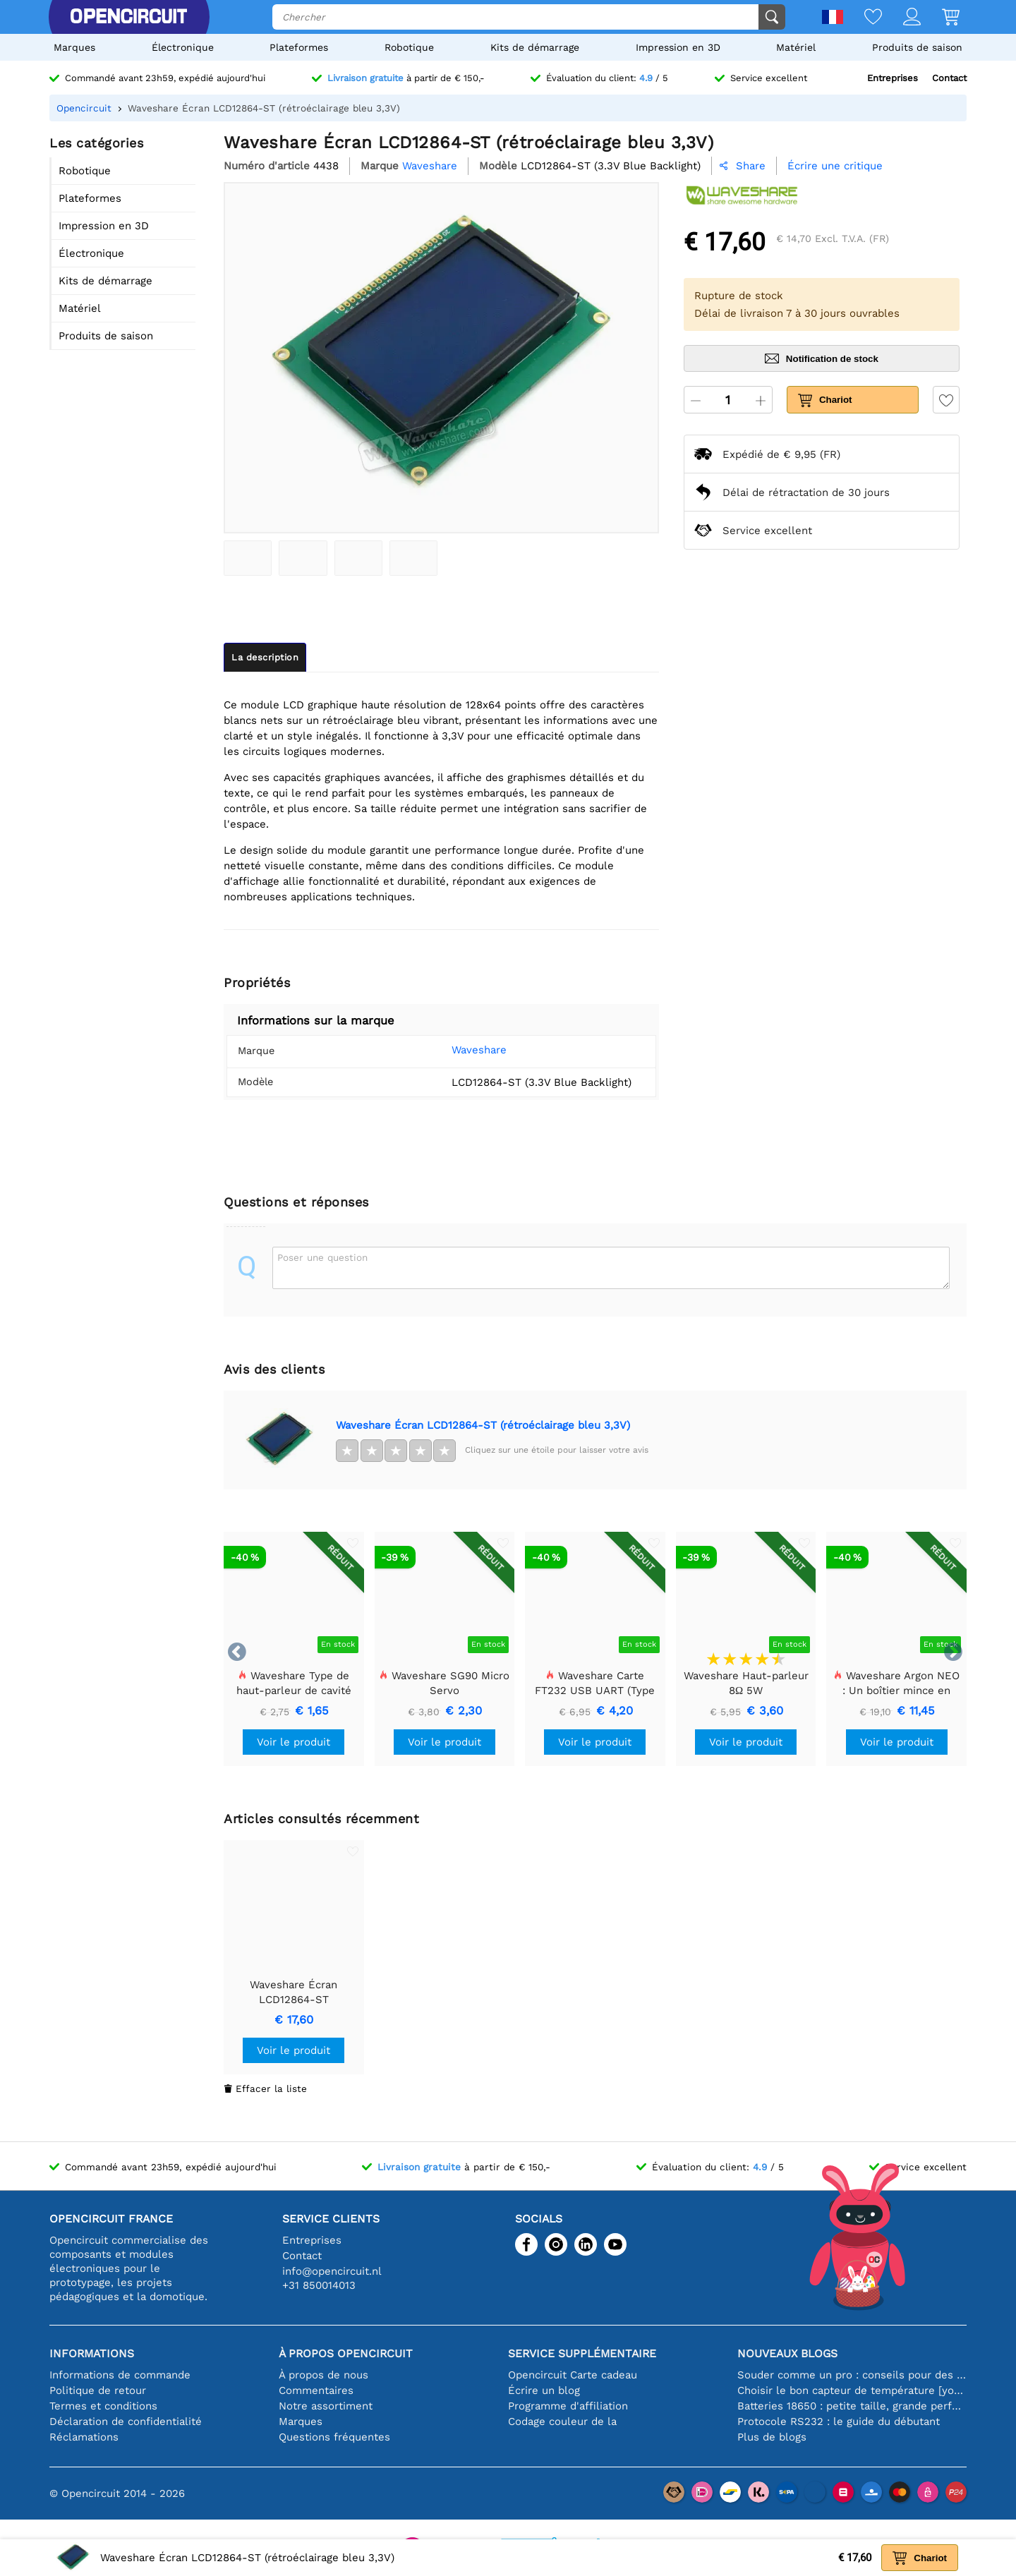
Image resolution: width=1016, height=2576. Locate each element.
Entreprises (892, 78)
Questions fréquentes (334, 2437)
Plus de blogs (771, 2437)
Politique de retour (97, 2390)
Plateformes (299, 47)
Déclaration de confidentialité (125, 2421)
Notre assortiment (326, 2406)
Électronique (183, 47)
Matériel (796, 47)
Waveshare (457, 1050)
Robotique (409, 47)
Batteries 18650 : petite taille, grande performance (852, 2406)
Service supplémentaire (582, 2353)
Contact (949, 78)
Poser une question (322, 1257)
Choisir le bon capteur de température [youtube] (852, 2390)
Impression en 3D (678, 47)
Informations (91, 2353)
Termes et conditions (103, 2406)
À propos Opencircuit (346, 2353)
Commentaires (316, 2390)
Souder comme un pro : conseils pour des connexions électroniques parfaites (852, 2375)
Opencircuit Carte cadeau (572, 2375)
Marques (74, 47)
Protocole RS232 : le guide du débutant (838, 2421)
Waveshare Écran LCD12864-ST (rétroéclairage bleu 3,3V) (483, 1425)
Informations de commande (119, 2375)
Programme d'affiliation (568, 2406)
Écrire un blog (544, 2390)
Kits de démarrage (534, 47)
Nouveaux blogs (787, 2353)
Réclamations (84, 2437)
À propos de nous (323, 2375)
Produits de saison (917, 47)
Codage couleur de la (562, 2421)
